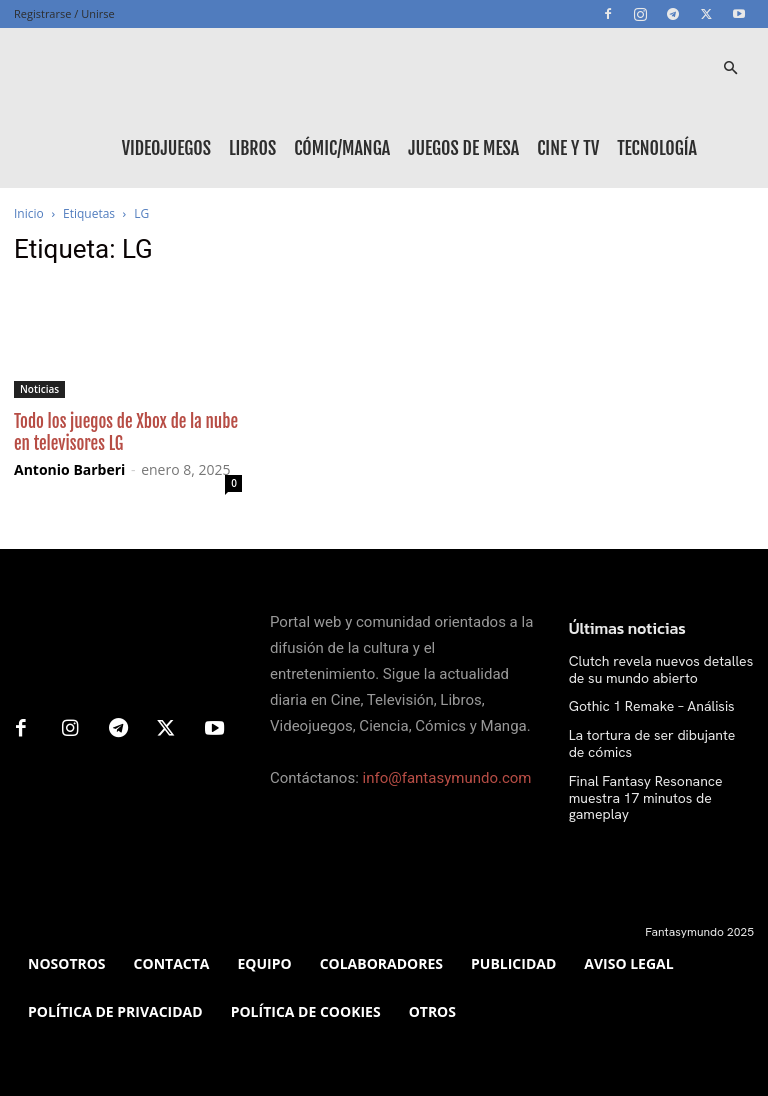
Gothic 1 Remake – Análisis (640, 705)
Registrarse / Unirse (64, 13)
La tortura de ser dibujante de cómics (648, 740)
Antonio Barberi (69, 469)
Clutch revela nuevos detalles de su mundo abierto (656, 669)
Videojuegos (166, 148)
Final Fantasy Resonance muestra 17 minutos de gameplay (658, 783)
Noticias (39, 389)
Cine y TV (568, 148)
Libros (252, 148)
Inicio (29, 213)
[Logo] (104, 68)
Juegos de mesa (463, 148)
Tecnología (657, 148)
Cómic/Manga (342, 148)
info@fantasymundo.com (447, 778)
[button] (730, 68)
